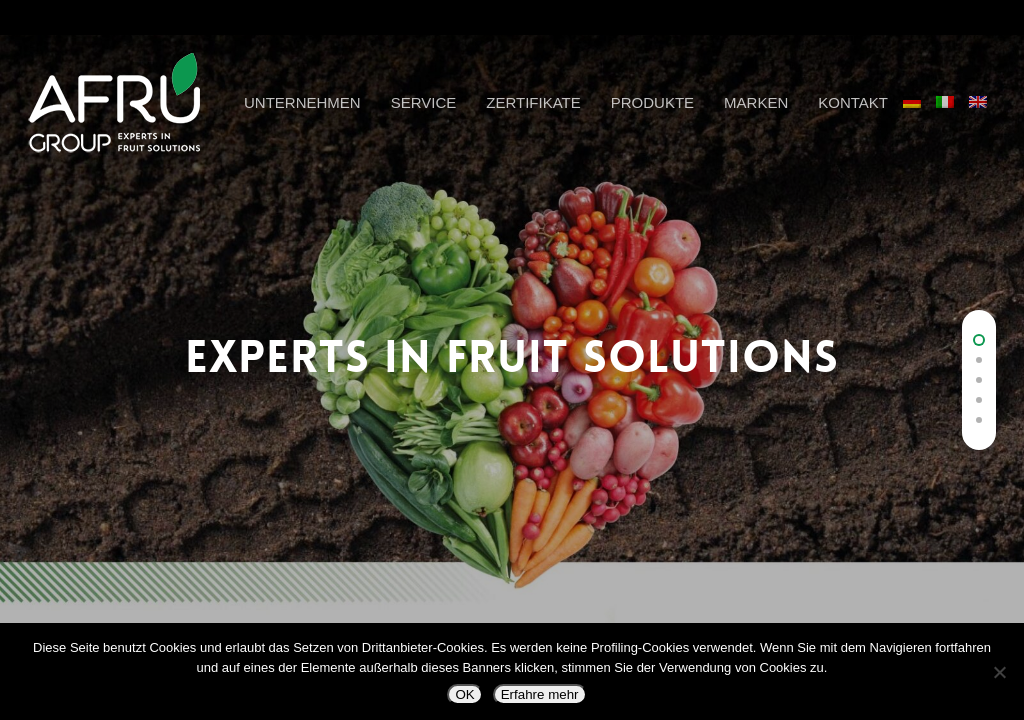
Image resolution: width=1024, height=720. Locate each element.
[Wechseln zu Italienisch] (952, 114)
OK (464, 694)
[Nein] (999, 672)
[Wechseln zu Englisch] (985, 114)
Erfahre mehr (540, 694)
